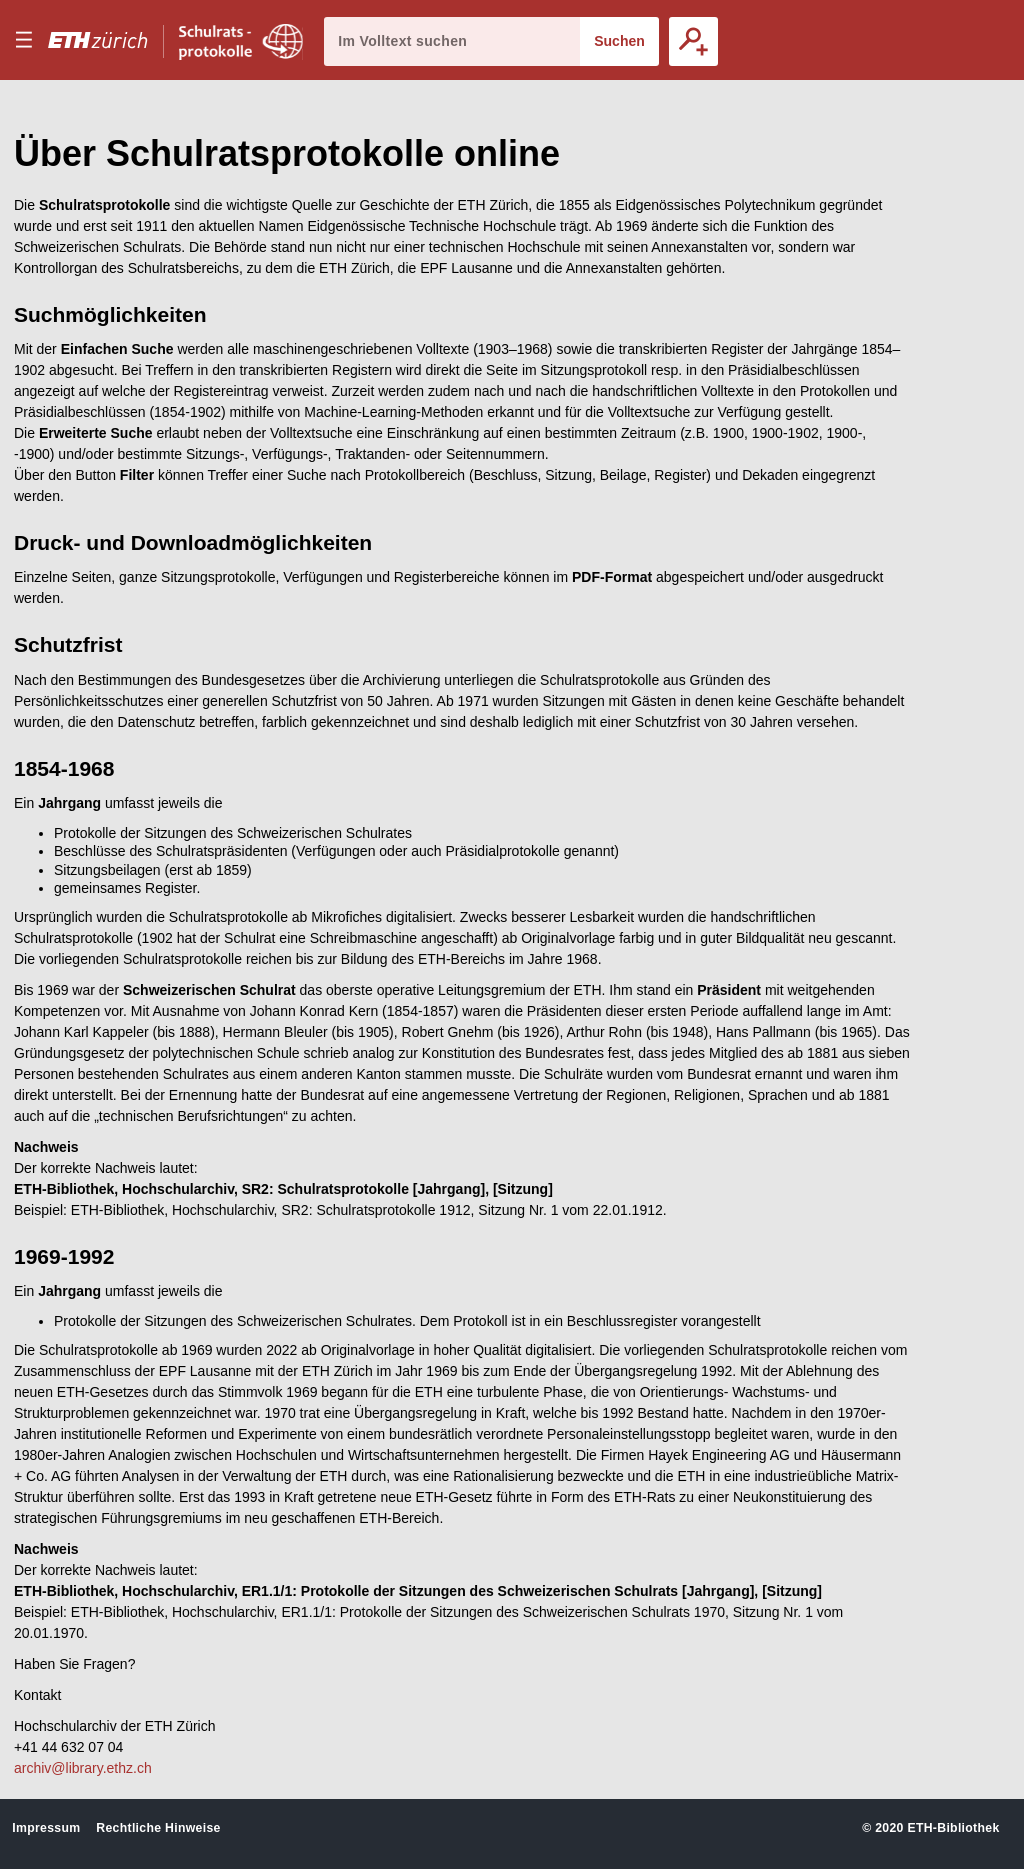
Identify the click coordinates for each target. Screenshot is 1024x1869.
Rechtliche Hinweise (158, 1828)
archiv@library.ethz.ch (83, 1768)
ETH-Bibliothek (953, 1828)
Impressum (46, 1828)
